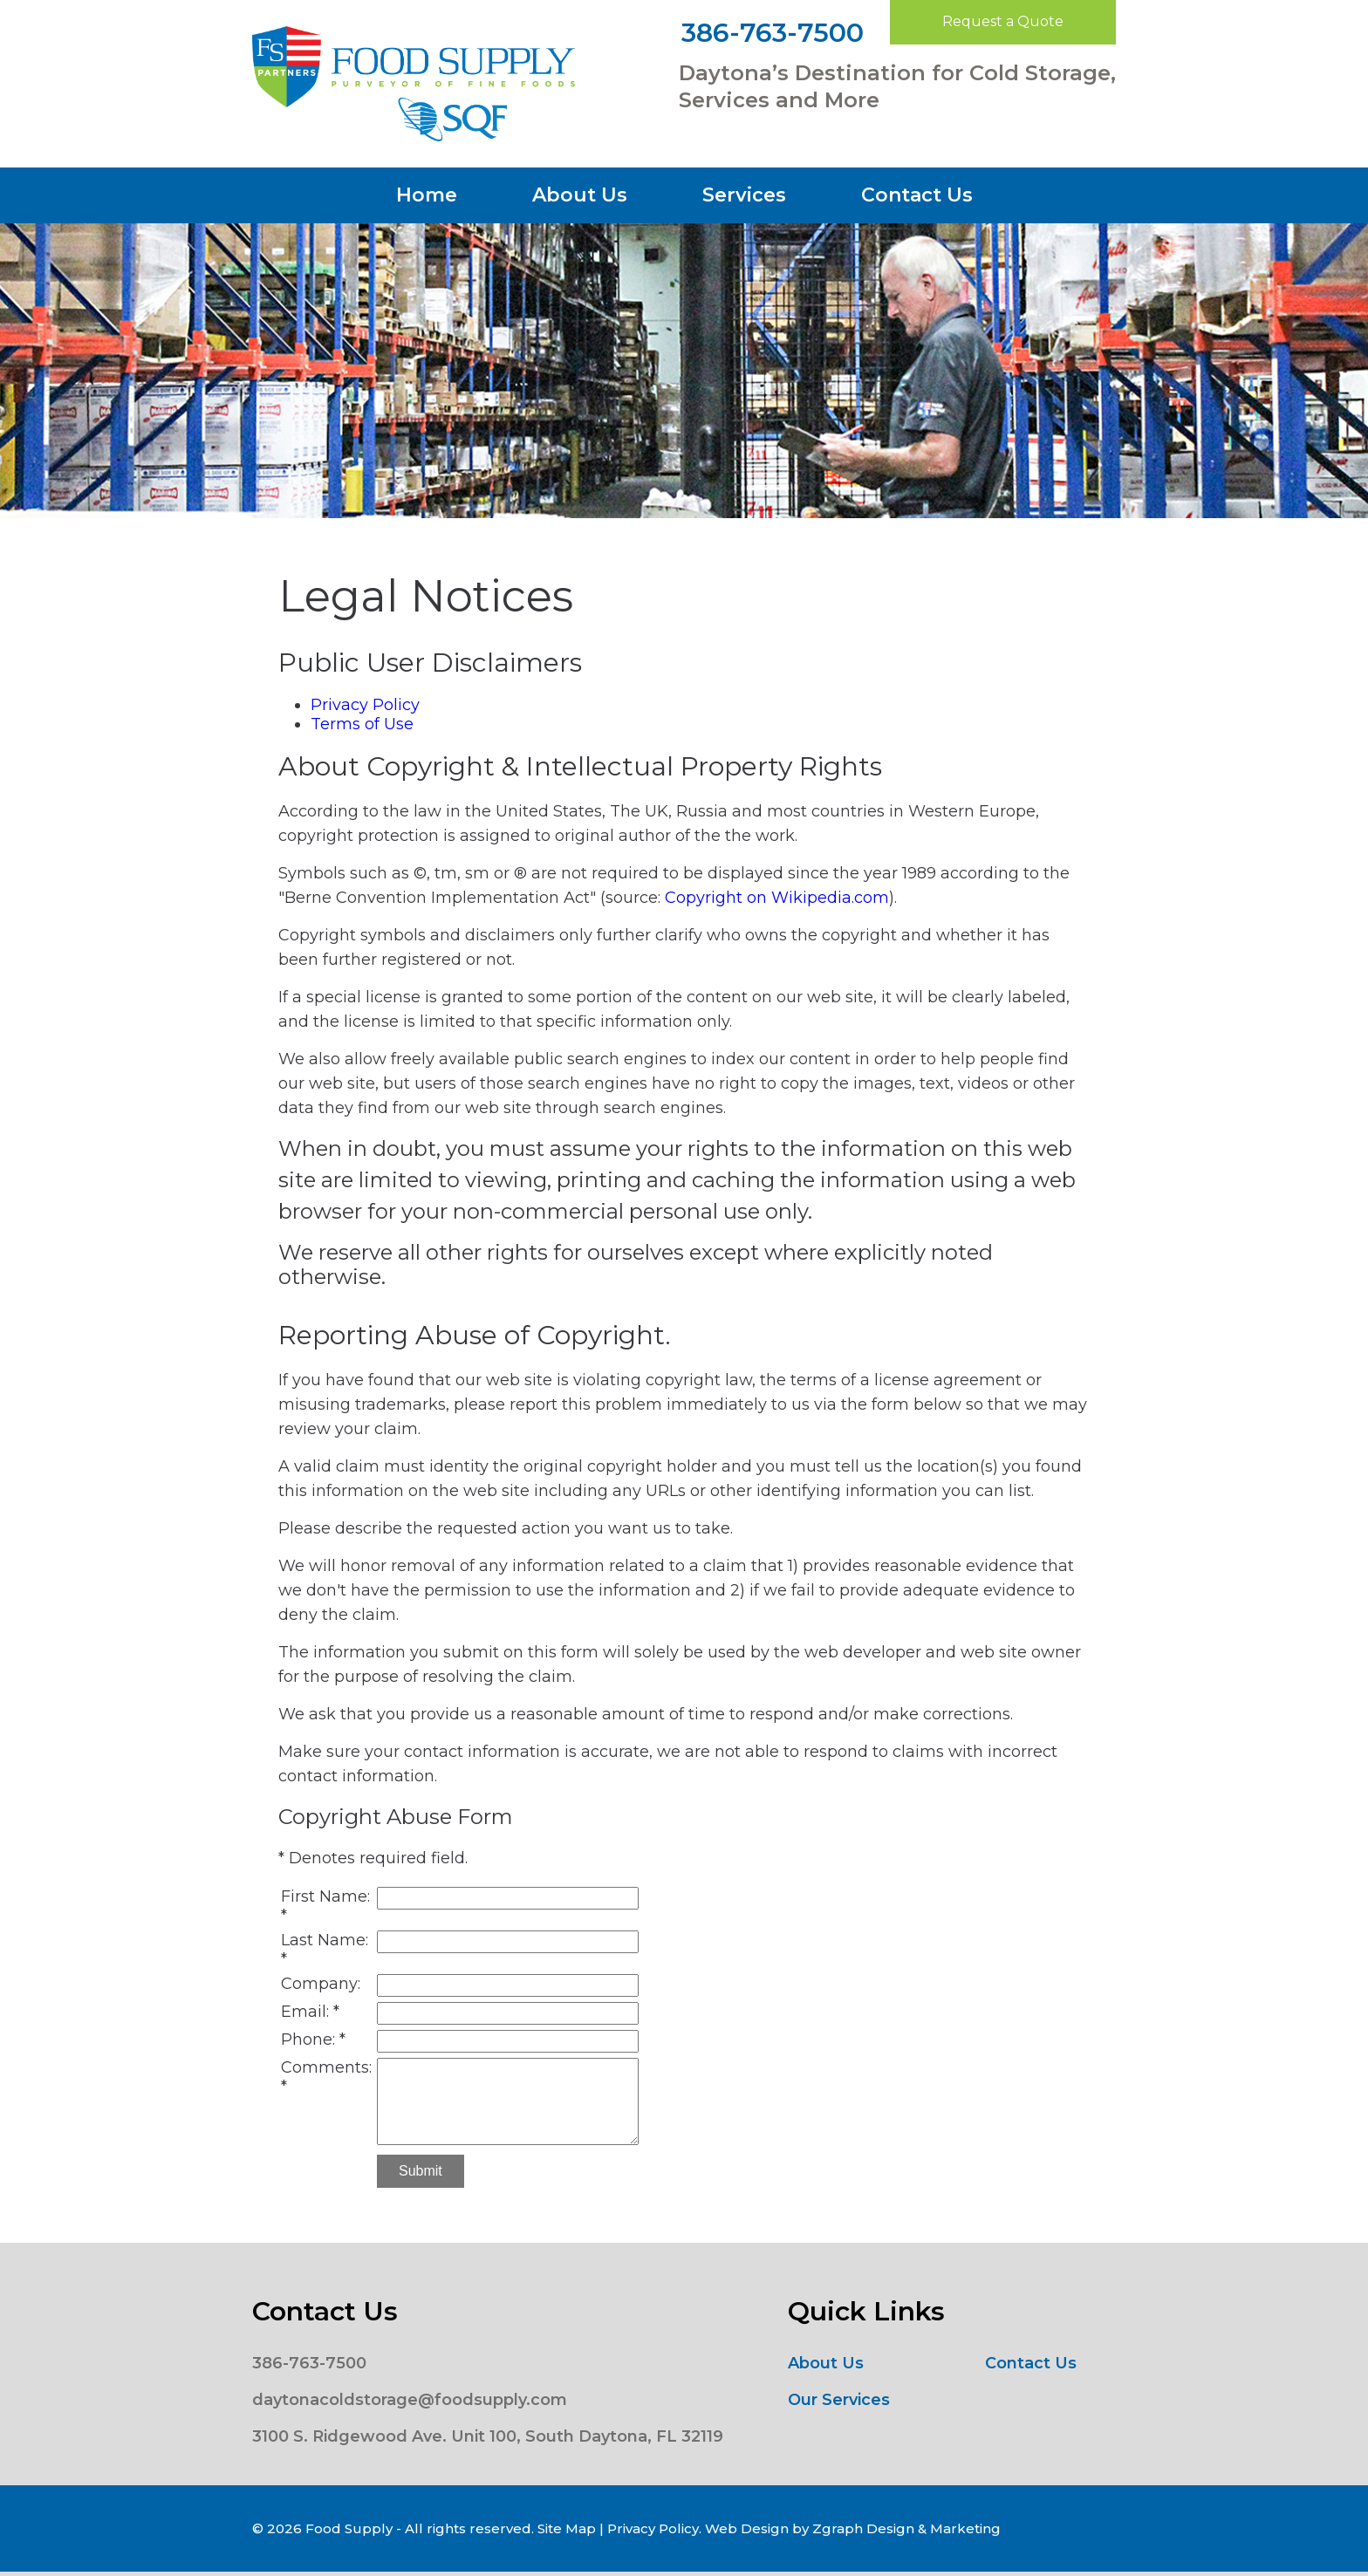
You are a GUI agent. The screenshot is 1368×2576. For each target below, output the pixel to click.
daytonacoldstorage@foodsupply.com (409, 2399)
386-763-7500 (772, 33)
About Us (579, 195)
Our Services (839, 2399)
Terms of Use (362, 724)
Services (744, 195)
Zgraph (837, 2528)
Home (426, 195)
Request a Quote (1003, 21)
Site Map (566, 2528)
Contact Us (917, 195)
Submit (420, 2170)
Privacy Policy (365, 704)
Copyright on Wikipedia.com (777, 897)
